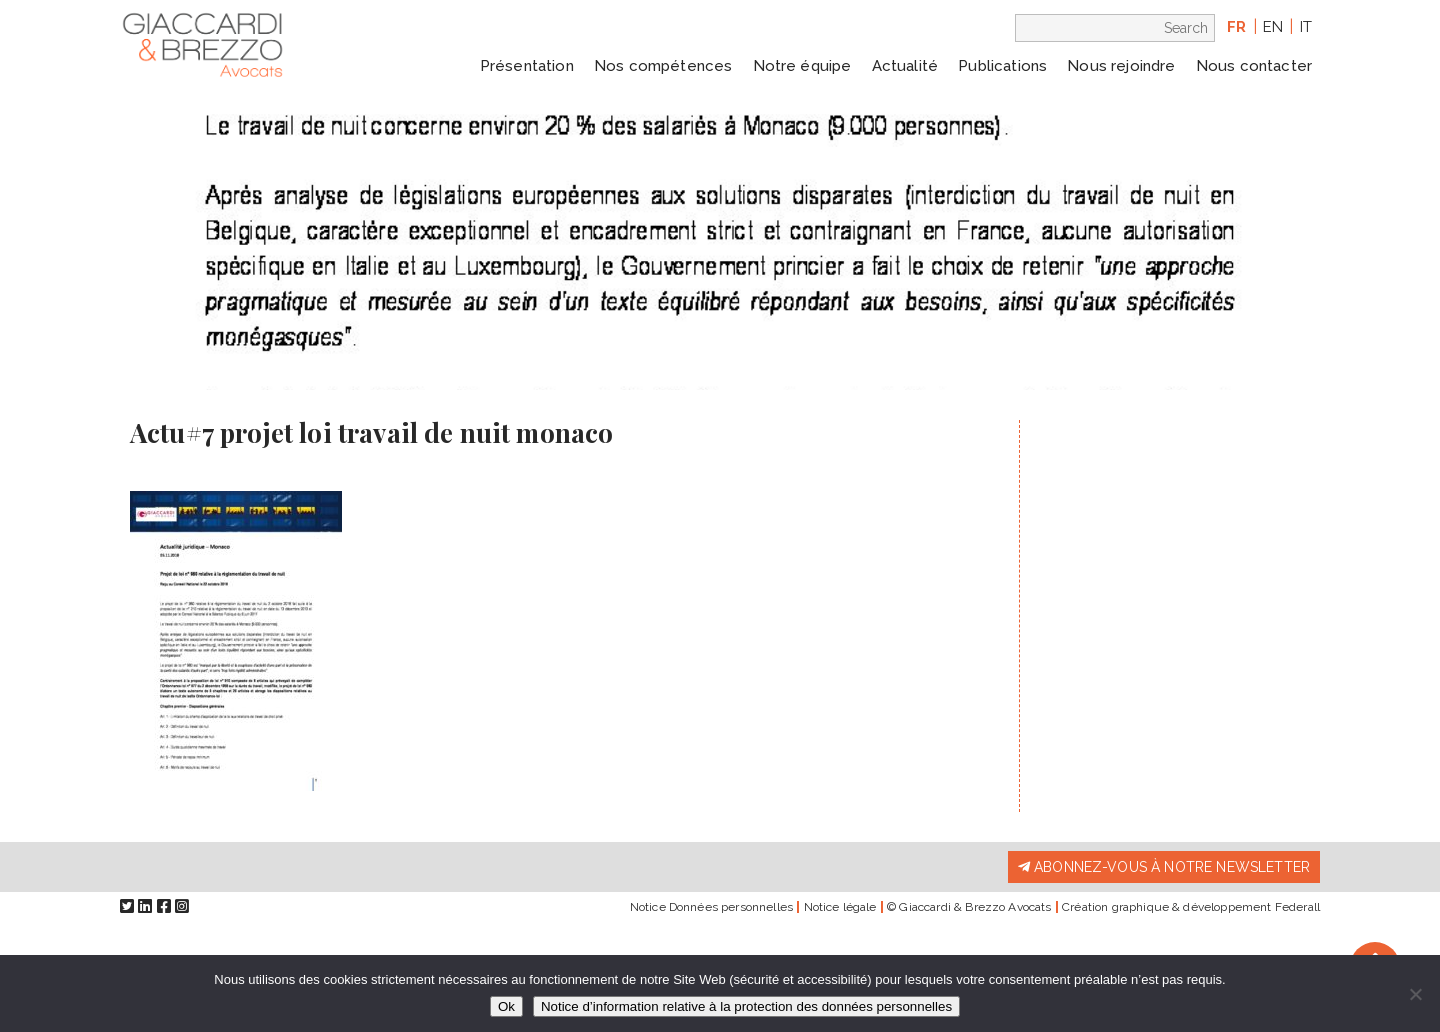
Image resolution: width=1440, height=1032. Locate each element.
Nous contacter (1254, 66)
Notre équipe (802, 66)
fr (1236, 27)
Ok (506, 1006)
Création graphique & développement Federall (1191, 907)
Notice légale (840, 907)
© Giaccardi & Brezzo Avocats (969, 907)
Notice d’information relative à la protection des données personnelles (746, 1006)
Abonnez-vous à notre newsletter (1164, 867)
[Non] (1415, 994)
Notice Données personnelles (711, 907)
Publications (1002, 66)
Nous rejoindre (1121, 66)
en (1273, 27)
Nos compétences (663, 66)
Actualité (905, 66)
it (1306, 27)
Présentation (527, 66)
